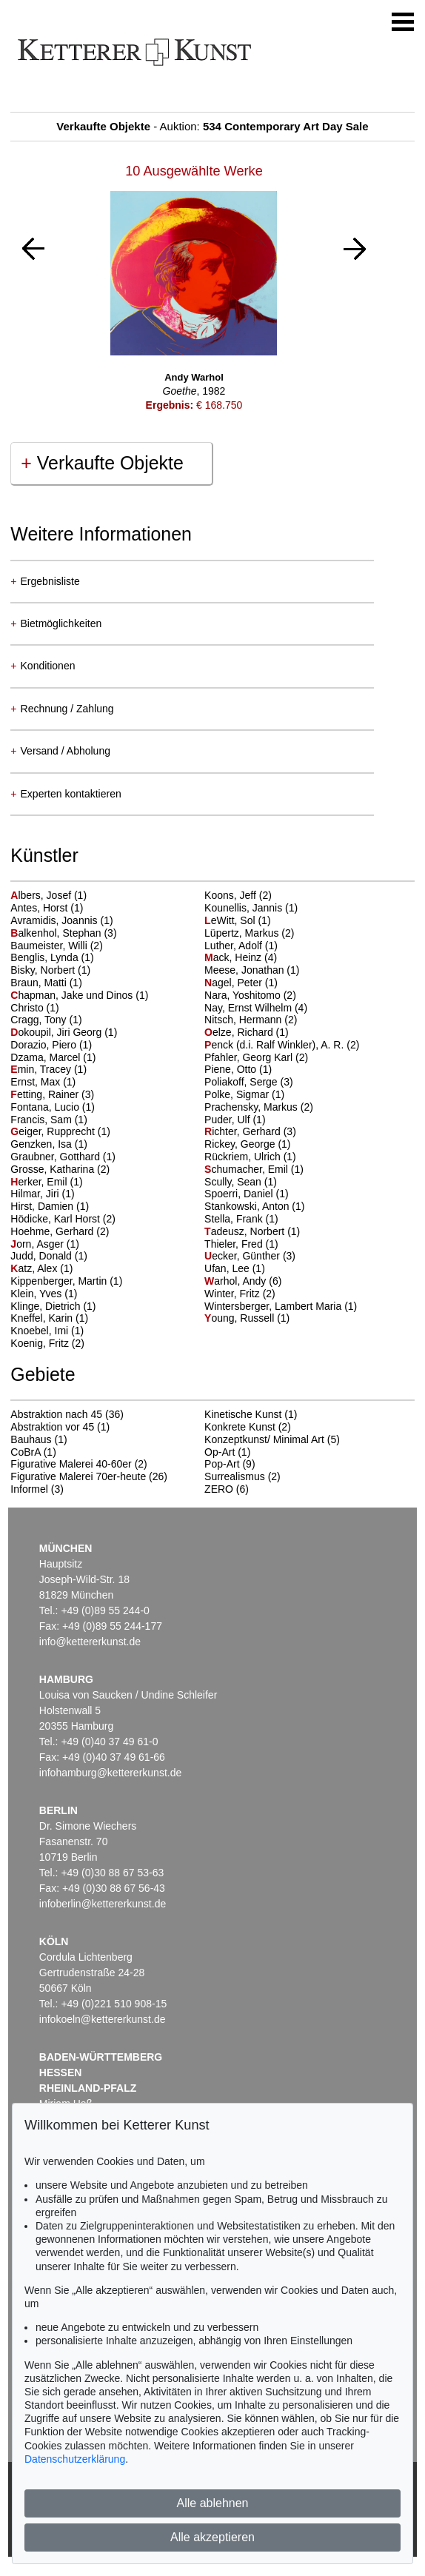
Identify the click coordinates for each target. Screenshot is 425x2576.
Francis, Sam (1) (48, 1119)
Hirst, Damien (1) (49, 1206)
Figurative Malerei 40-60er (70, 1464)
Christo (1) (34, 1008)
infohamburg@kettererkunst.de (110, 1773)
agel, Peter (234, 982)
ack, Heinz (234, 957)
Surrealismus (234, 1476)
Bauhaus (30, 1439)
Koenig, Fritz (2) (47, 1343)
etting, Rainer (45, 1094)
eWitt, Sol (231, 920)
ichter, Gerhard (244, 1131)
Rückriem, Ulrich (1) (250, 1156)
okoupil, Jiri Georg (57, 1032)
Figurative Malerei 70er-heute (78, 1476)
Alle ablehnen (213, 2503)
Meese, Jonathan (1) (251, 970)
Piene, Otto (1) (238, 1069)
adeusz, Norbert (245, 1231)
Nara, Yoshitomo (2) (250, 995)
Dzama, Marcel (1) (53, 1057)
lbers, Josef (42, 895)
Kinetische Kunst (242, 1414)
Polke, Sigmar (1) (244, 1094)
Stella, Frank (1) (241, 1219)
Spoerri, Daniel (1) (246, 1194)
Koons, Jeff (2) (238, 895)
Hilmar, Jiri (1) (42, 1194)
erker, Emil (40, 1182)
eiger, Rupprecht (54, 1131)
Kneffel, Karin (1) (49, 1318)
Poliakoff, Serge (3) (248, 1082)
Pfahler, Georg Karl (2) (256, 1057)
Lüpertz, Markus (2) (249, 933)
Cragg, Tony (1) (45, 1020)
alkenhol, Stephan (57, 933)
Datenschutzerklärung (74, 2459)
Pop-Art (221, 1464)
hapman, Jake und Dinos (72, 995)
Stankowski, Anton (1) (254, 1206)
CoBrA (25, 1452)
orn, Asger (38, 1244)
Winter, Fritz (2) (239, 1293)
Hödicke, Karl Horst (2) (63, 1219)
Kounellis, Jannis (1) (251, 908)
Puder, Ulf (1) (234, 1119)
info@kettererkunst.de (90, 1641)
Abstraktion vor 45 (52, 1427)
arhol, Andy (236, 1281)
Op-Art (219, 1452)
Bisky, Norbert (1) (50, 970)
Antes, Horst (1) (46, 908)
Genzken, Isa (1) (48, 1144)
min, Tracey (42, 1069)
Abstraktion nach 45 (56, 1414)
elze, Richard (239, 1032)
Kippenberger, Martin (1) (66, 1281)
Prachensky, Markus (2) (258, 1107)
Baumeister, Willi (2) (56, 945)
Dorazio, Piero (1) (51, 1045)
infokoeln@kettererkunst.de (102, 2019)
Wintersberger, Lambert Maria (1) (280, 1306)
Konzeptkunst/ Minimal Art (264, 1439)
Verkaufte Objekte (102, 462)
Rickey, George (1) (247, 1144)
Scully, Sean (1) (240, 1182)
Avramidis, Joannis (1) (61, 920)
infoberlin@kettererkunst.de (102, 1904)
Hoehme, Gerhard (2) (59, 1231)
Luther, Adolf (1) (241, 945)
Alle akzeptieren (212, 2537)
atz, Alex (35, 1268)
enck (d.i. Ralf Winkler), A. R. (275, 1045)
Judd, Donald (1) (48, 1256)
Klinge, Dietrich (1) (53, 1306)
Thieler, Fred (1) (241, 1244)
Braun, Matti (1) (45, 982)
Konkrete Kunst (239, 1427)
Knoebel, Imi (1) (47, 1330)
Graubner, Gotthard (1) (63, 1156)
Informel (29, 1489)
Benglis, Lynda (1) (51, 957)
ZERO (218, 1489)
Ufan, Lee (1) (234, 1268)
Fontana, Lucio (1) (52, 1107)
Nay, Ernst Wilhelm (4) (255, 1008)
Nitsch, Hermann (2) (250, 1020)
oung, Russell (240, 1318)
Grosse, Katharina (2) (60, 1169)
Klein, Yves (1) (43, 1293)
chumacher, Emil (247, 1169)
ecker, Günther (243, 1256)
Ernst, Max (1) (43, 1082)
